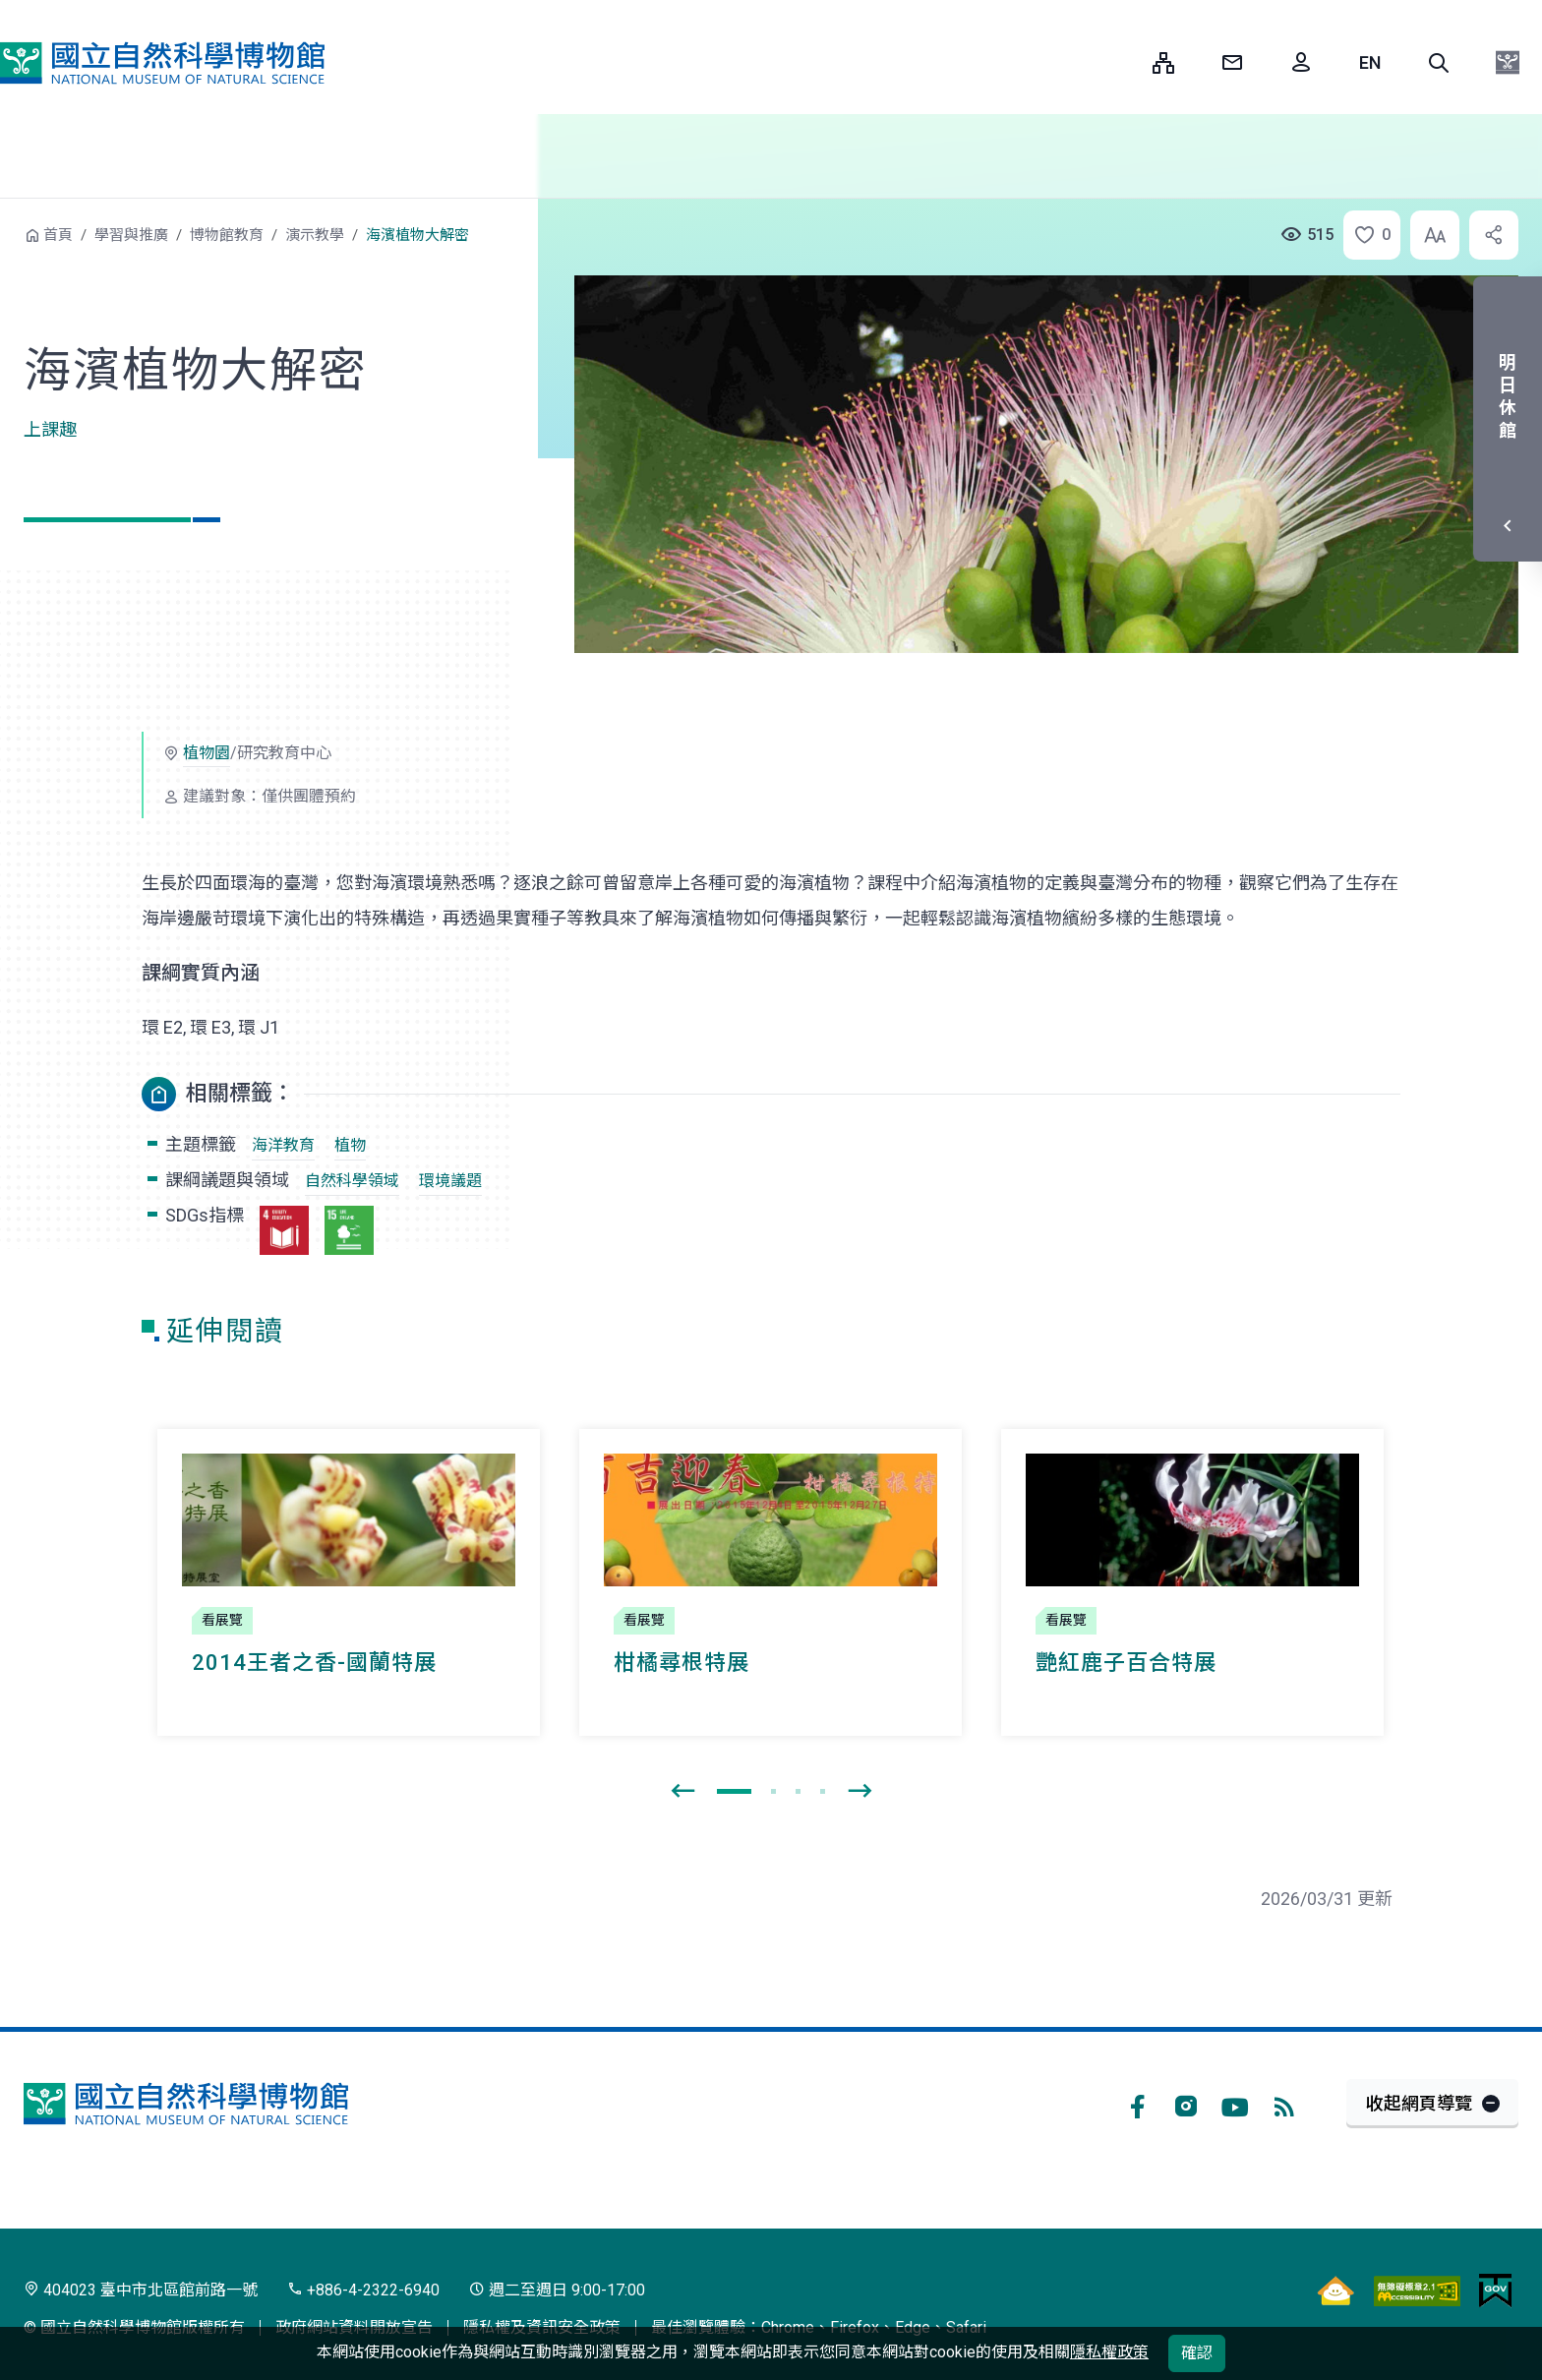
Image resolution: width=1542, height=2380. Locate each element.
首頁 (58, 235)
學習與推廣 (131, 235)
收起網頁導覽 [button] (1419, 2103)
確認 (1197, 2353)
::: (1123, 62)
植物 (350, 1145)
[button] (1438, 63)
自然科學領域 (352, 1180)
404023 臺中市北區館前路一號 (141, 2290)
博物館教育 (227, 235)
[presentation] (682, 1791)
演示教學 (314, 235)
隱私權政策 (1109, 2352)
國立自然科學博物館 (162, 63)
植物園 (206, 753)
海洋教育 (283, 1145)
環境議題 (450, 1180)
